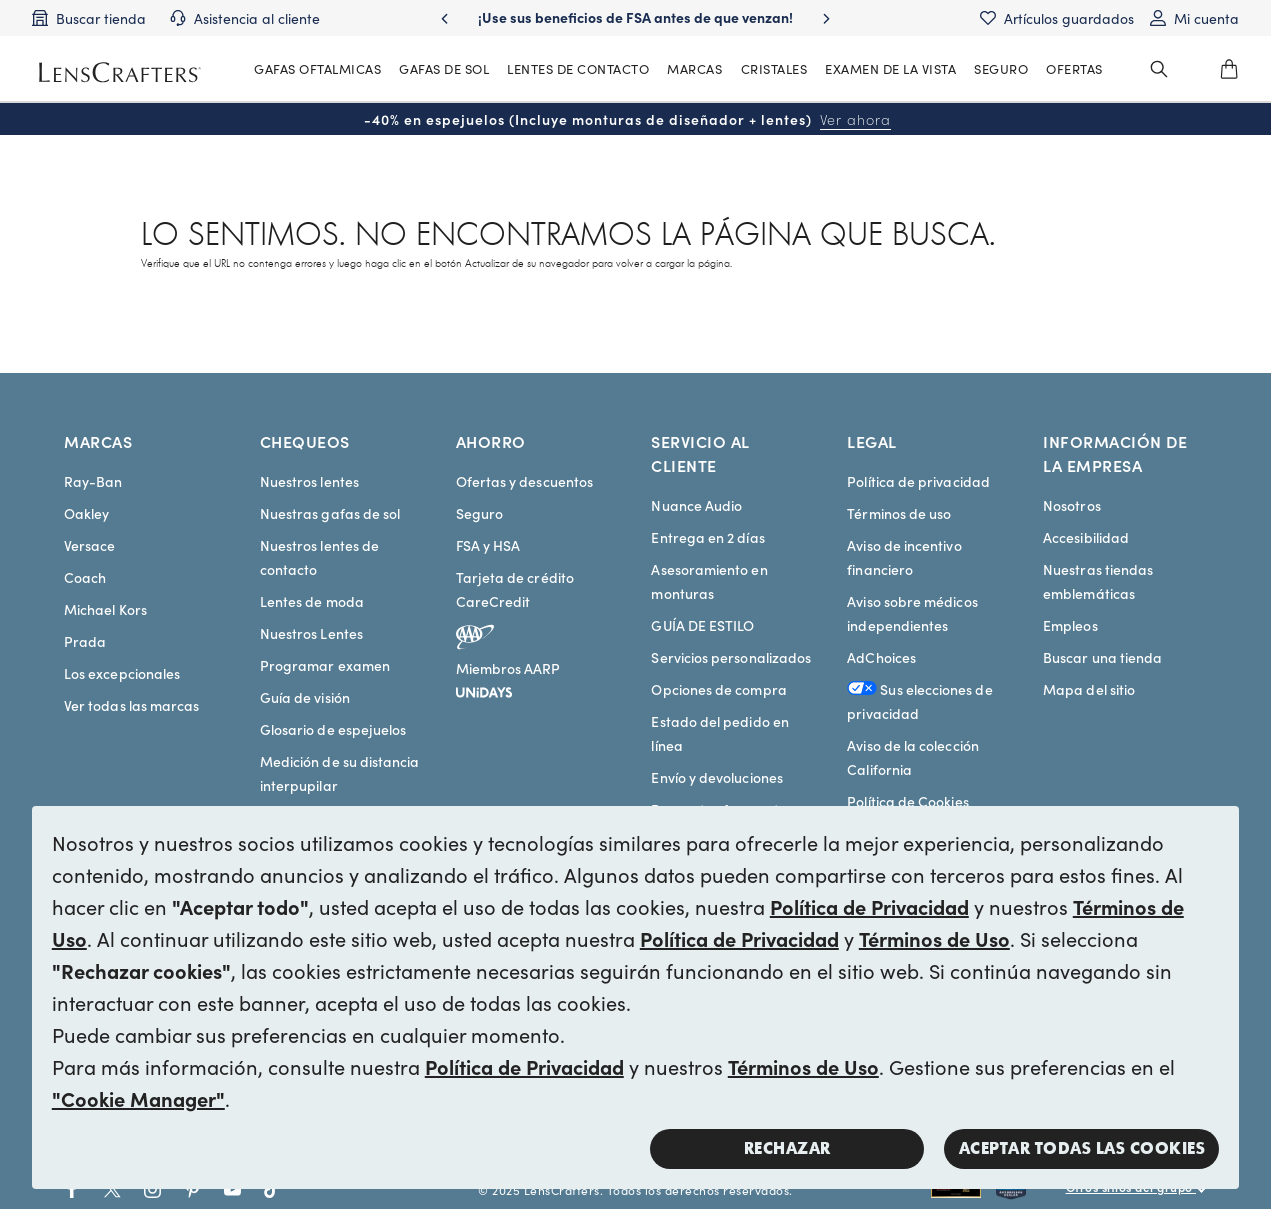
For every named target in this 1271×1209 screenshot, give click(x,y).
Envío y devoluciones (716, 777)
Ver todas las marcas (131, 705)
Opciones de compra (718, 689)
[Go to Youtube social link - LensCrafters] (232, 1189)
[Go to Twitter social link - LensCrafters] (112, 1189)
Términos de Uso (934, 938)
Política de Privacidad (869, 906)
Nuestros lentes (309, 481)
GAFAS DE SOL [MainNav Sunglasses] (444, 68)
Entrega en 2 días (707, 537)
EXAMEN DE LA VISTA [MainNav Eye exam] (890, 68)
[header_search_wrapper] (1159, 69)
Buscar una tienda (1102, 657)
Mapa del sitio (1089, 689)
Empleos (1070, 625)
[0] (1229, 69)
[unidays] (484, 689)
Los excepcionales (122, 673)
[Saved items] (1057, 18)
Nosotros (1072, 505)
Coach (85, 577)
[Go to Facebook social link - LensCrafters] (72, 1189)
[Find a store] (89, 18)
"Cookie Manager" (138, 1098)
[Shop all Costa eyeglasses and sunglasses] (1031, 1189)
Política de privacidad (918, 481)
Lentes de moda (312, 601)
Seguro (479, 513)
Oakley (86, 513)
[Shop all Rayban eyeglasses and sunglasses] (963, 1189)
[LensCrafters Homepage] (120, 72)
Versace (90, 545)
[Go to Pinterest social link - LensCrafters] (192, 1189)
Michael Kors (105, 609)
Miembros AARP (508, 668)
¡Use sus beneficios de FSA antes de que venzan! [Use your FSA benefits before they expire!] (635, 17)
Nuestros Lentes (311, 633)
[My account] (1194, 18)
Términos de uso (899, 513)
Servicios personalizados (731, 657)
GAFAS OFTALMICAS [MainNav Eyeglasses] (317, 68)
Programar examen (325, 665)
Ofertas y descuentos (524, 481)
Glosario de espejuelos (333, 729)
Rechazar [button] (787, 1148)
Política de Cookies (907, 801)
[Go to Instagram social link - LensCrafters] (152, 1189)
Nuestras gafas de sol (330, 513)
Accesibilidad (1086, 537)
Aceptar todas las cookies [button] (1082, 1148)
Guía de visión (305, 697)
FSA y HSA (488, 545)
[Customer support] (245, 18)
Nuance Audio (696, 505)
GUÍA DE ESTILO (702, 625)
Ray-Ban (93, 481)
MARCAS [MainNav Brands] (694, 68)
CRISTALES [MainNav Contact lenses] (774, 68)
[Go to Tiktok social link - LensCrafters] (272, 1189)
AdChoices (881, 657)
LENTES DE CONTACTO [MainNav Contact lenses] (578, 68)
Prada (85, 641)
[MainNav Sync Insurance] (1001, 69)
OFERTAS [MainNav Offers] (1074, 68)
